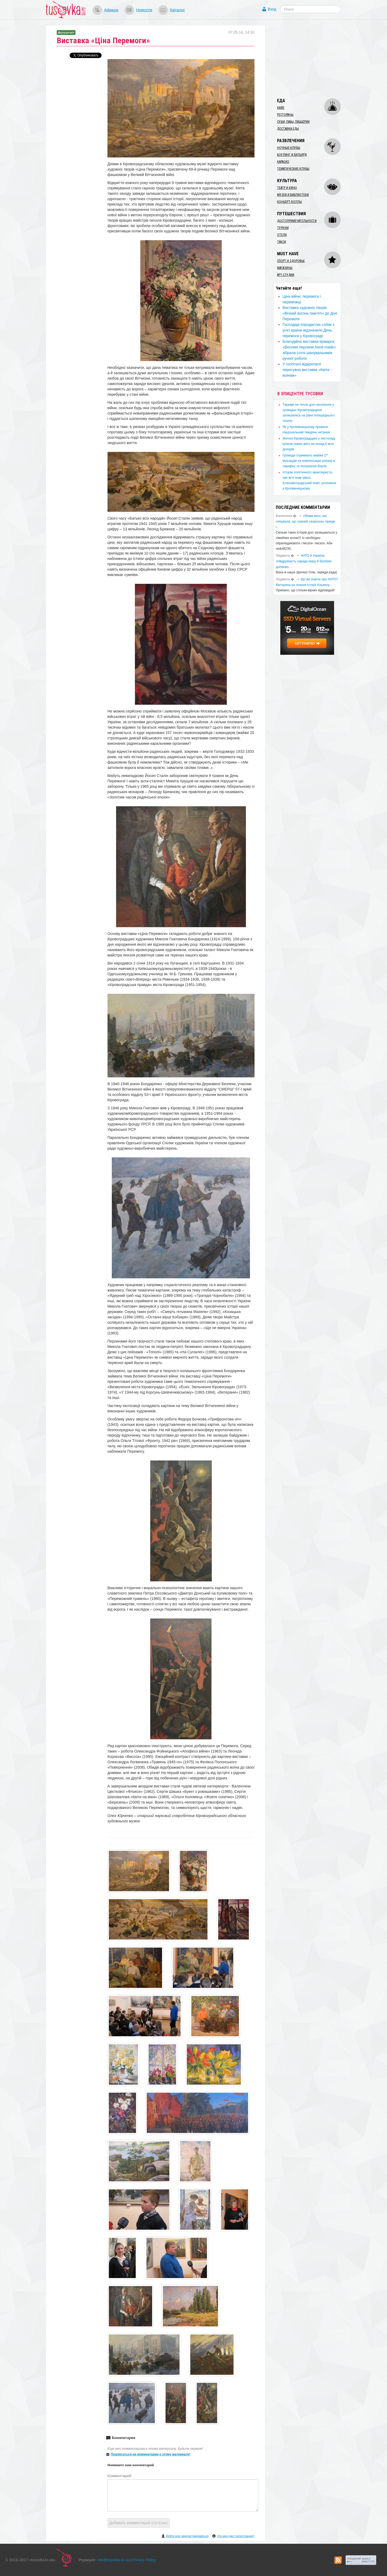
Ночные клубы (288, 148)
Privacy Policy (144, 2560)
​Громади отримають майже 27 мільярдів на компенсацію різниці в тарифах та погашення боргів (308, 461)
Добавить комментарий (138, 2523)
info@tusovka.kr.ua (113, 2560)
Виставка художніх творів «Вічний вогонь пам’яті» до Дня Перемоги (309, 313)
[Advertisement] (313, 58)
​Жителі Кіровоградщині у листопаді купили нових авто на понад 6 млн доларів (308, 444)
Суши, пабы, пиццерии (293, 122)
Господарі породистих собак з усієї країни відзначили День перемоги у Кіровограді (308, 330)
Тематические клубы (293, 169)
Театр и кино (287, 188)
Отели (282, 235)
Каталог (177, 10)
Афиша (111, 10)
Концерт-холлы (289, 202)
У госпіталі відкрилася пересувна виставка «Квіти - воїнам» (307, 369)
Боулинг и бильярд (292, 155)
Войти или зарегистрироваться (187, 2536)
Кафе (280, 108)
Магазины (284, 268)
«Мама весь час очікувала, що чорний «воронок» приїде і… (305, 521)
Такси (281, 242)
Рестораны (285, 115)
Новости (144, 10)
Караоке (283, 162)
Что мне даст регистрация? (236, 2536)
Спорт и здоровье (291, 261)
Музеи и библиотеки (293, 195)
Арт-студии (285, 275)
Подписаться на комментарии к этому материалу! (151, 2454)
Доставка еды (288, 129)
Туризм (283, 228)
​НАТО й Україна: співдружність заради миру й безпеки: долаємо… (304, 561)
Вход (272, 9)
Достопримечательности (297, 221)
